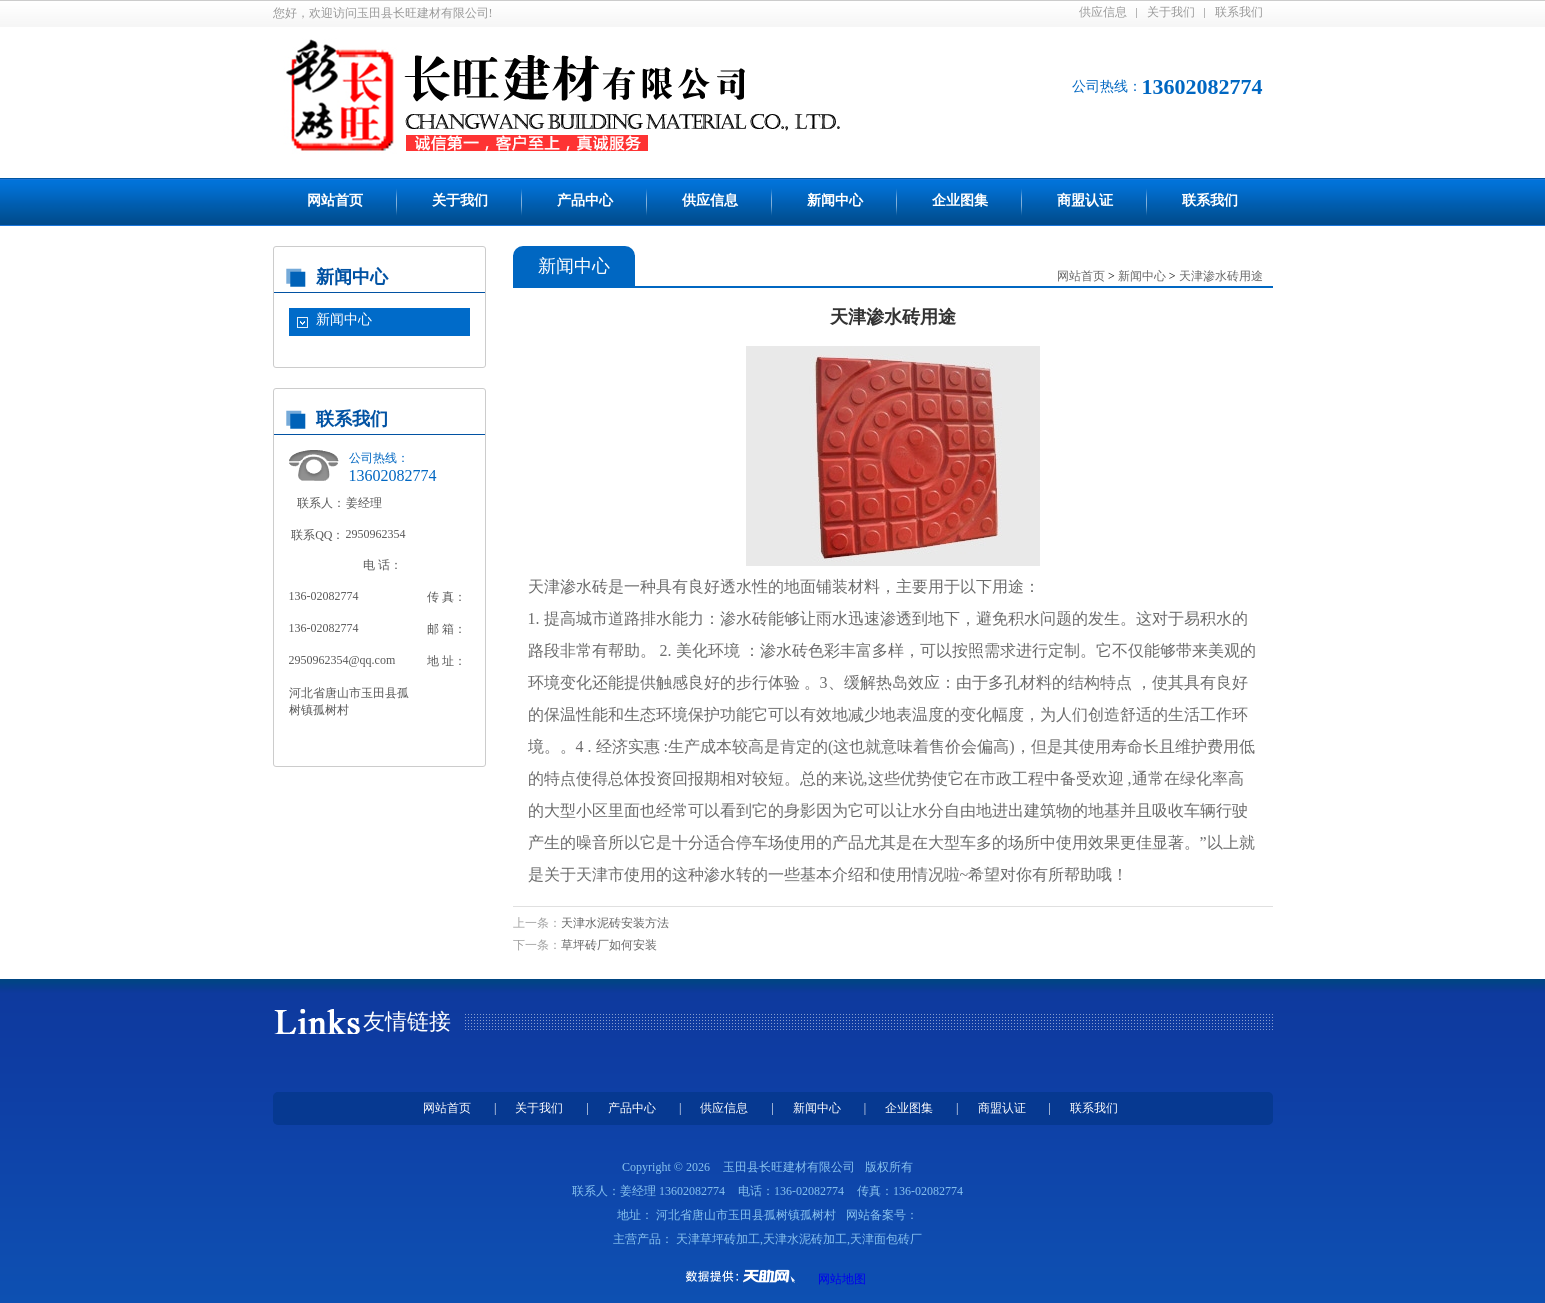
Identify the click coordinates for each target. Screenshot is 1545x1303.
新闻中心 (835, 200)
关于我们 (1171, 12)
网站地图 (842, 1279)
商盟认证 (1085, 200)
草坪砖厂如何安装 (609, 945)
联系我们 (1239, 12)
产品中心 (585, 200)
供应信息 (1103, 12)
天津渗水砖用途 (1221, 276)
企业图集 (960, 200)
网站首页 (335, 200)
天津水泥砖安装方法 (615, 923)
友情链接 (407, 1021)
